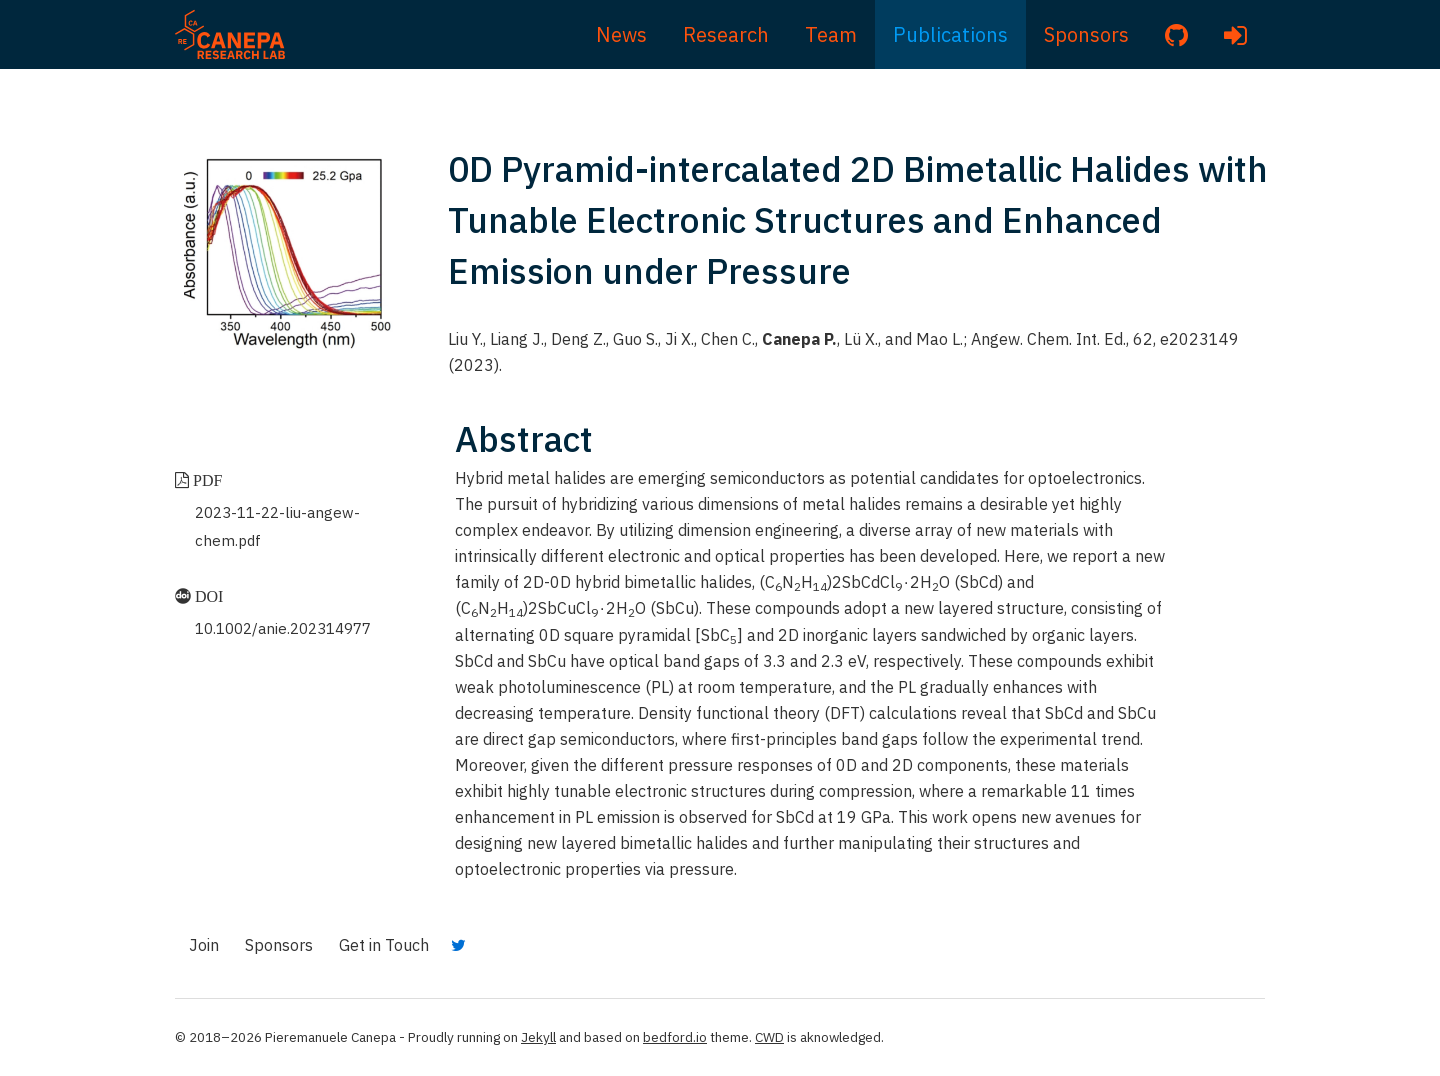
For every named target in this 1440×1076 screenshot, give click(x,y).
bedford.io (675, 1037)
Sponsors (1086, 34)
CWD (769, 1037)
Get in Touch (384, 945)
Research (726, 34)
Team (831, 34)
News (621, 34)
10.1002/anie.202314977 (283, 628)
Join (204, 945)
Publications (950, 34)
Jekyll (538, 1037)
